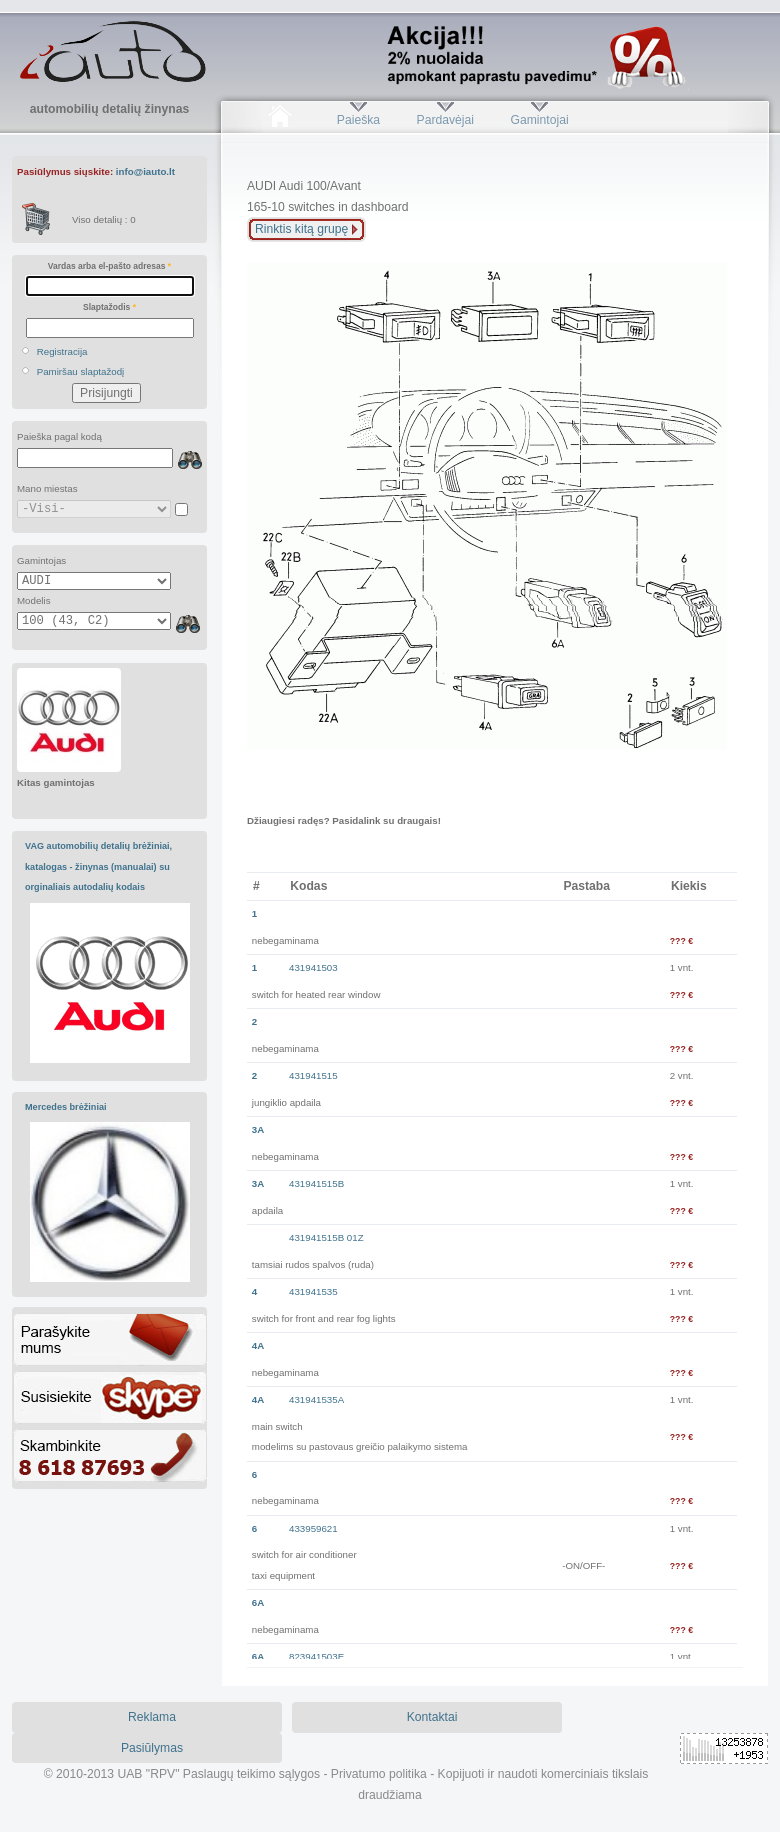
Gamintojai (539, 120)
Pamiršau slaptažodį (81, 371)
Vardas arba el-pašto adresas (109, 266)
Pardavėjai (445, 120)
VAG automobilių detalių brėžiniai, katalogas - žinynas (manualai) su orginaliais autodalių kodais (98, 866)
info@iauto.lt (145, 171)
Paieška (358, 120)
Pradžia (279, 120)
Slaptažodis (109, 307)
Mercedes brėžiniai (66, 1107)
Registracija (62, 351)
